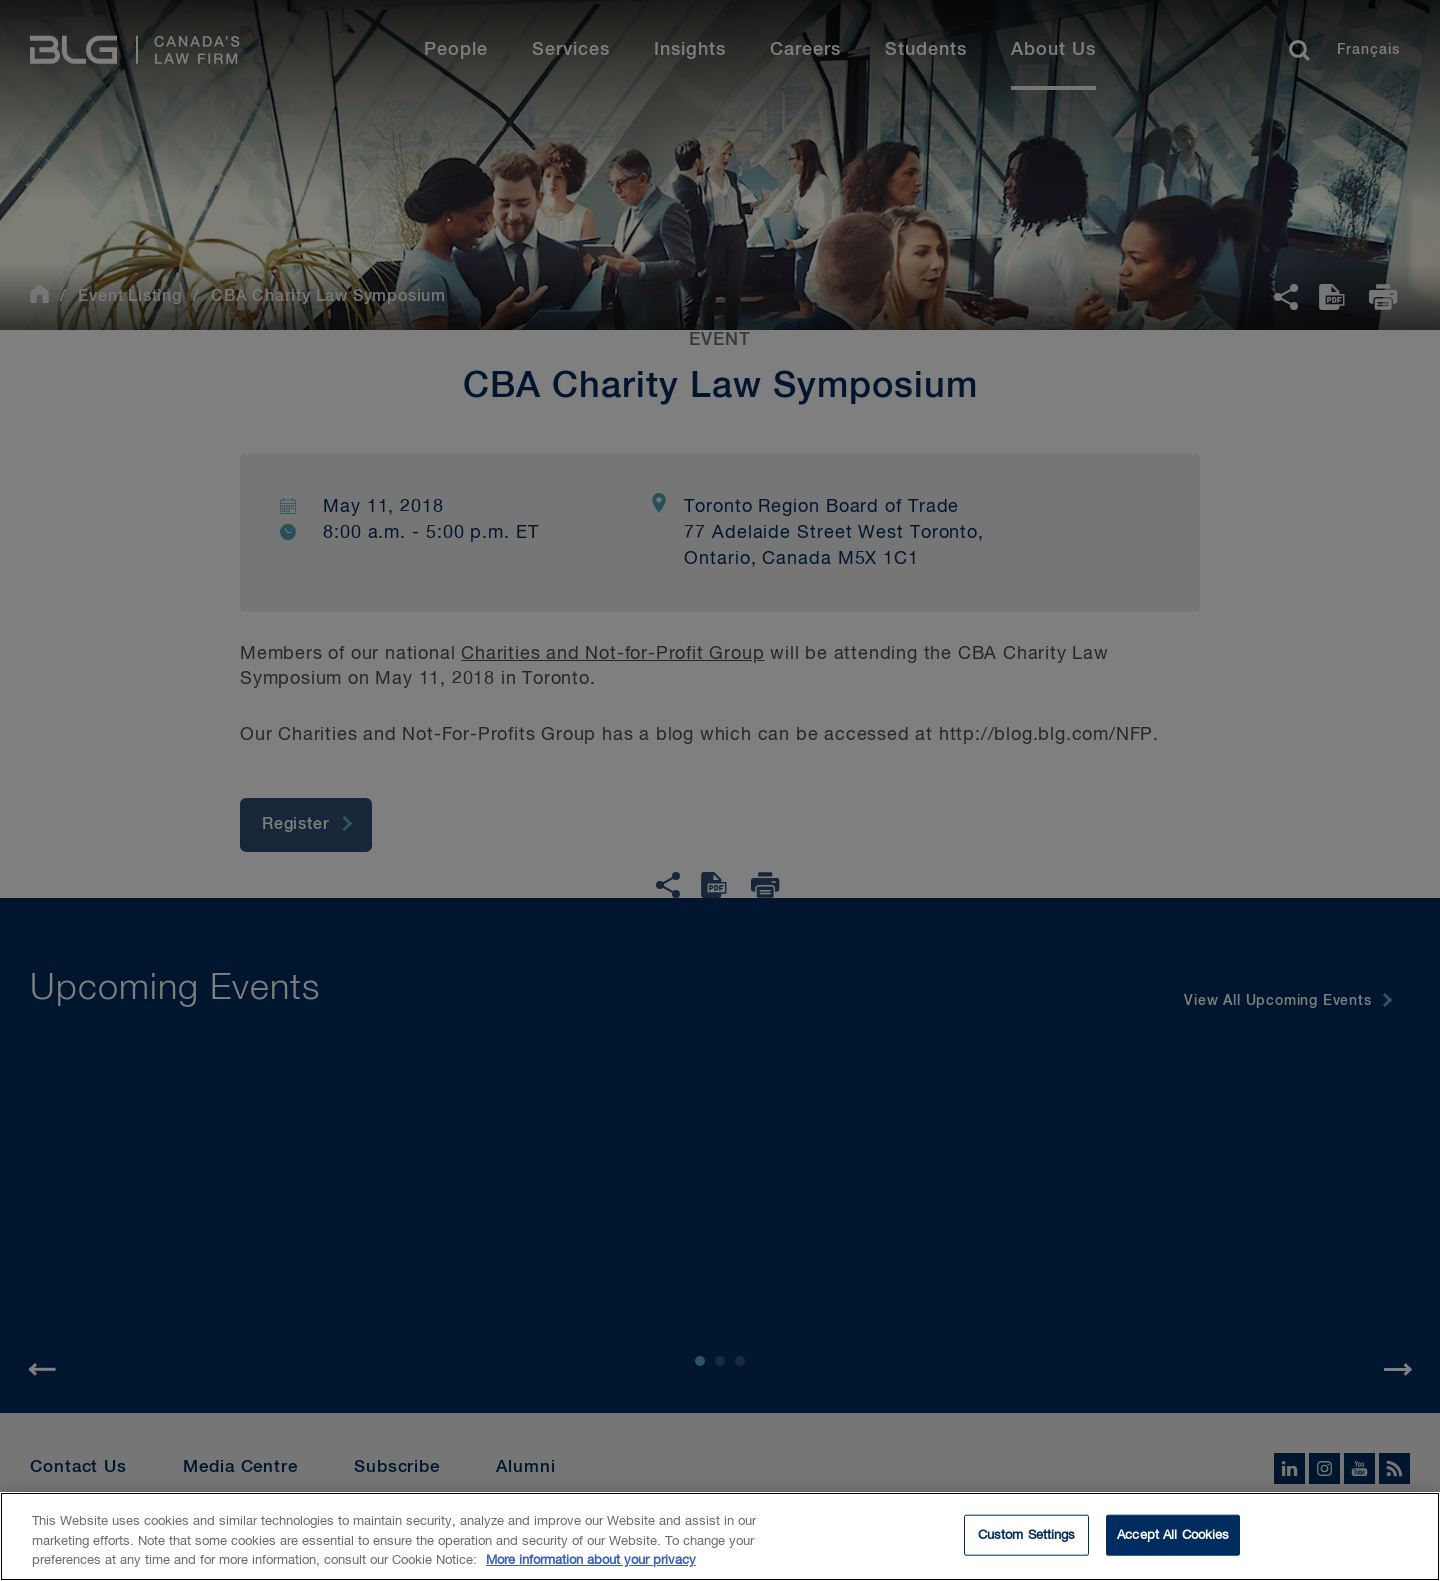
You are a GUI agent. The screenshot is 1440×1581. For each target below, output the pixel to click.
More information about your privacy (591, 1565)
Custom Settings (1027, 1539)
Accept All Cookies (1173, 1539)
